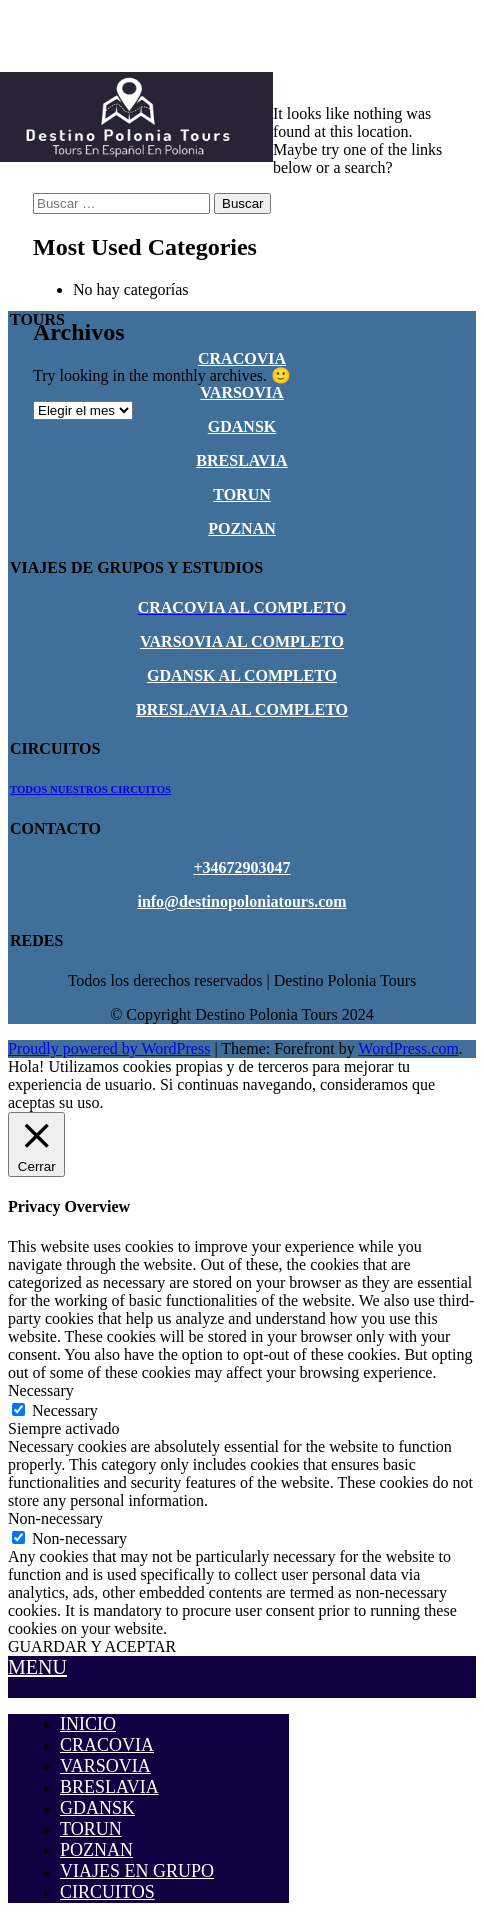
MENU (37, 1667)
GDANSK (242, 426)
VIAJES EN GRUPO (137, 1871)
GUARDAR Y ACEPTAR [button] (92, 1646)
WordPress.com (408, 1048)
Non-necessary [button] (55, 1518)
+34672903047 (241, 867)
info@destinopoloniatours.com (241, 901)
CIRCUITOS (107, 1892)
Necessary (65, 1410)
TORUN (242, 494)
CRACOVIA (242, 358)
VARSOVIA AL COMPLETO (242, 641)
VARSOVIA (241, 392)
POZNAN (242, 528)
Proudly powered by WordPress (109, 1048)
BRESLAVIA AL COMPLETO (242, 709)
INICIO (88, 1724)
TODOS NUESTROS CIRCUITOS (90, 789)
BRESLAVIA (241, 460)
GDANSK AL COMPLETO (242, 675)
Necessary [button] (41, 1390)
